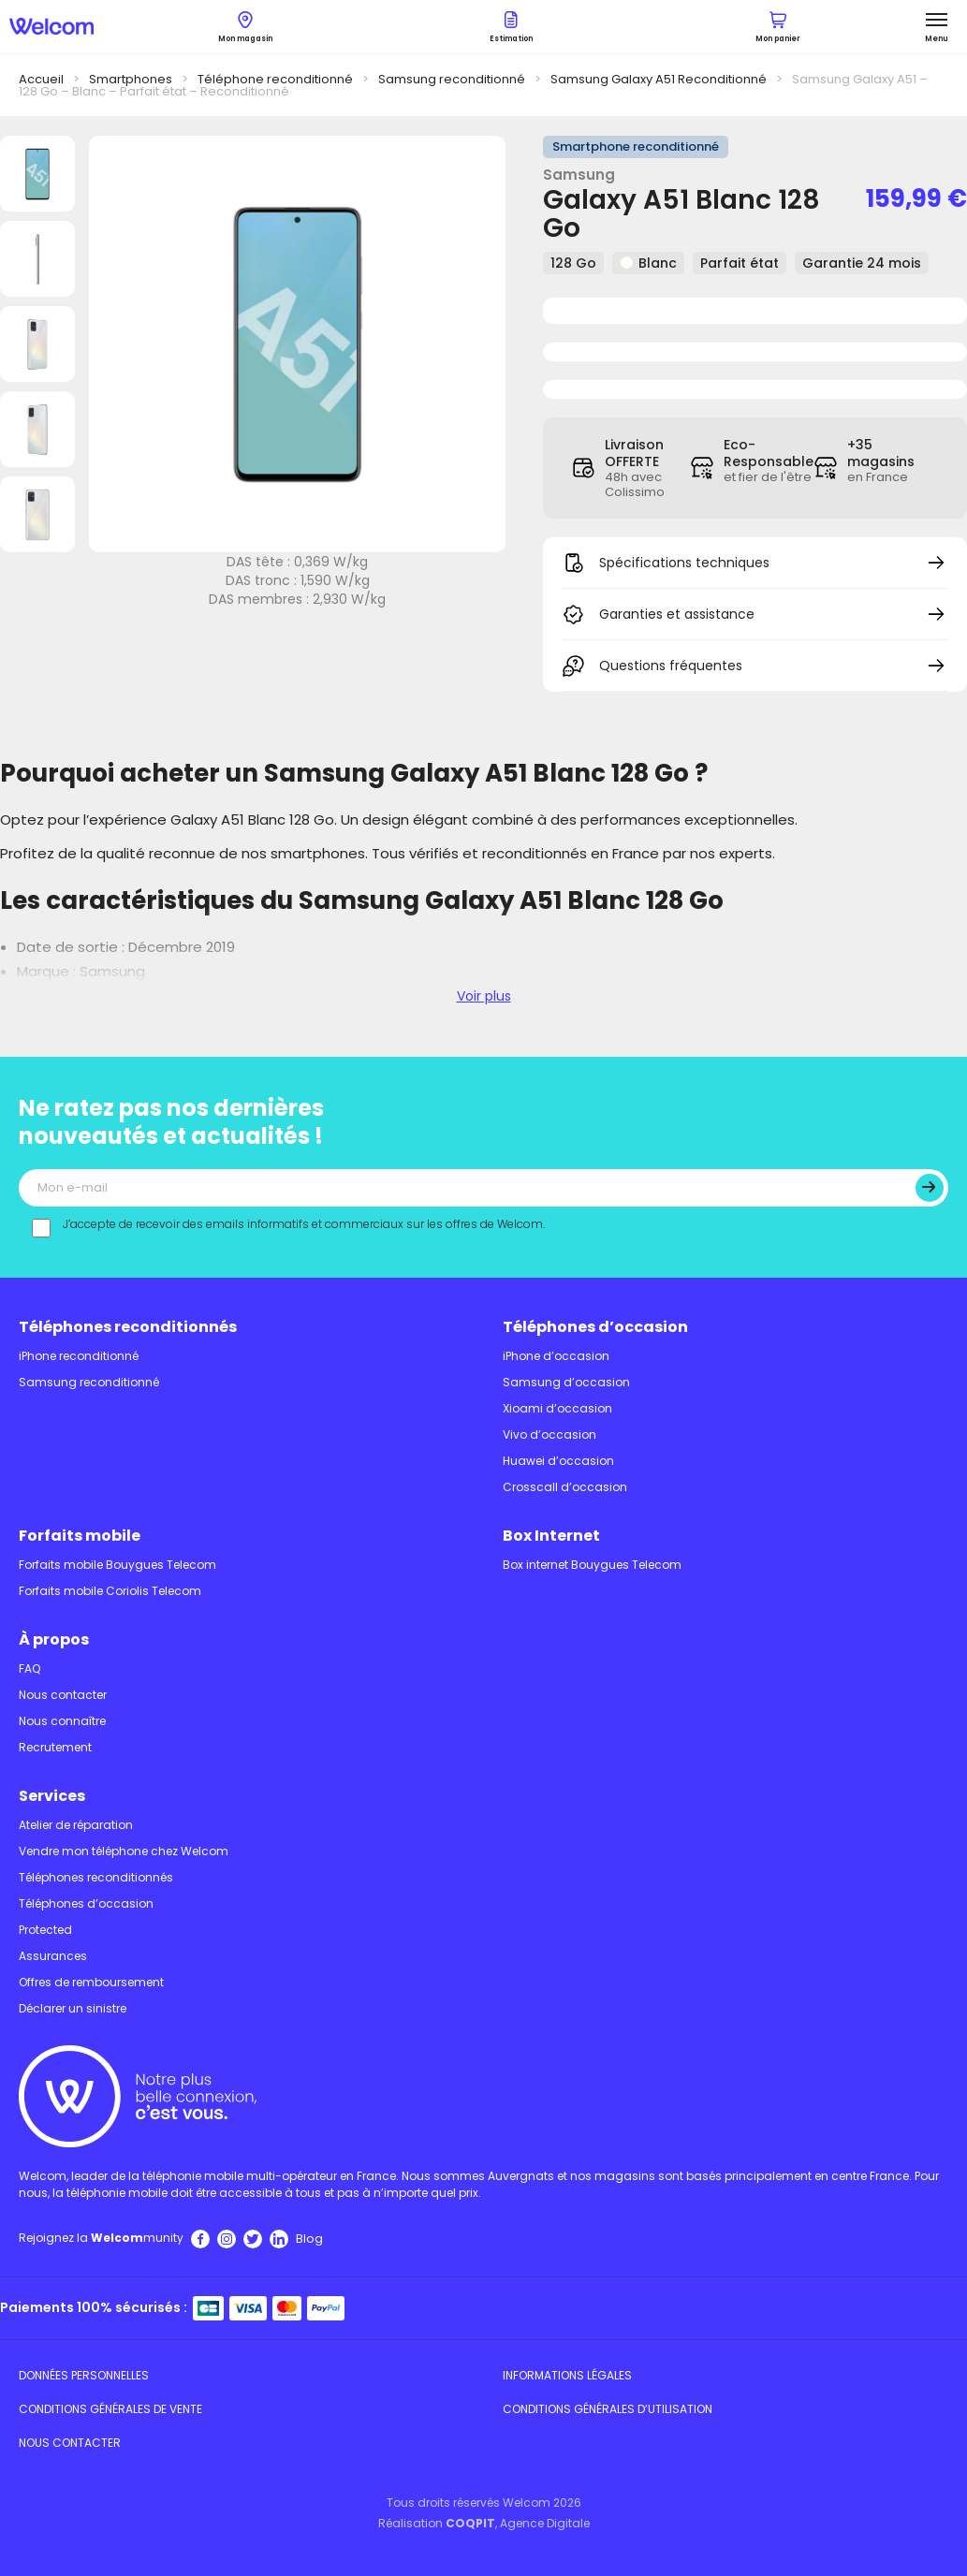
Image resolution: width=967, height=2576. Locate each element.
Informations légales (567, 2375)
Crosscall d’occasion (565, 1487)
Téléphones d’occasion (595, 1327)
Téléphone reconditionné (275, 79)
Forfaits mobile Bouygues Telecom (117, 1565)
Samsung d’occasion (566, 1382)
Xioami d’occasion (557, 1408)
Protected (45, 1930)
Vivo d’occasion (549, 1434)
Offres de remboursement (91, 1982)
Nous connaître (62, 1721)
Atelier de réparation (76, 1825)
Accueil (41, 79)
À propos (54, 1639)
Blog (309, 2238)
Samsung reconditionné (451, 79)
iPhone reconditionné (79, 1356)
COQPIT (470, 2523)
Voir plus (484, 996)
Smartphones (130, 79)
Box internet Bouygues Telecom (592, 1565)
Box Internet (551, 1535)
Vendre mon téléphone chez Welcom (123, 1851)
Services (52, 1796)
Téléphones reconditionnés (128, 1327)
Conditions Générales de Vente (110, 2409)
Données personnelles (84, 2375)
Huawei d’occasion (558, 1461)
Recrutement (55, 1747)
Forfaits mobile (79, 1535)
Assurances (53, 1956)
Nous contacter (63, 1695)
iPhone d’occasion (556, 1356)
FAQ (29, 1668)
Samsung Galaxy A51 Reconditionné (658, 79)
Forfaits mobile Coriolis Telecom (110, 1591)
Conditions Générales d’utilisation (607, 2409)
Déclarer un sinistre (72, 2008)
